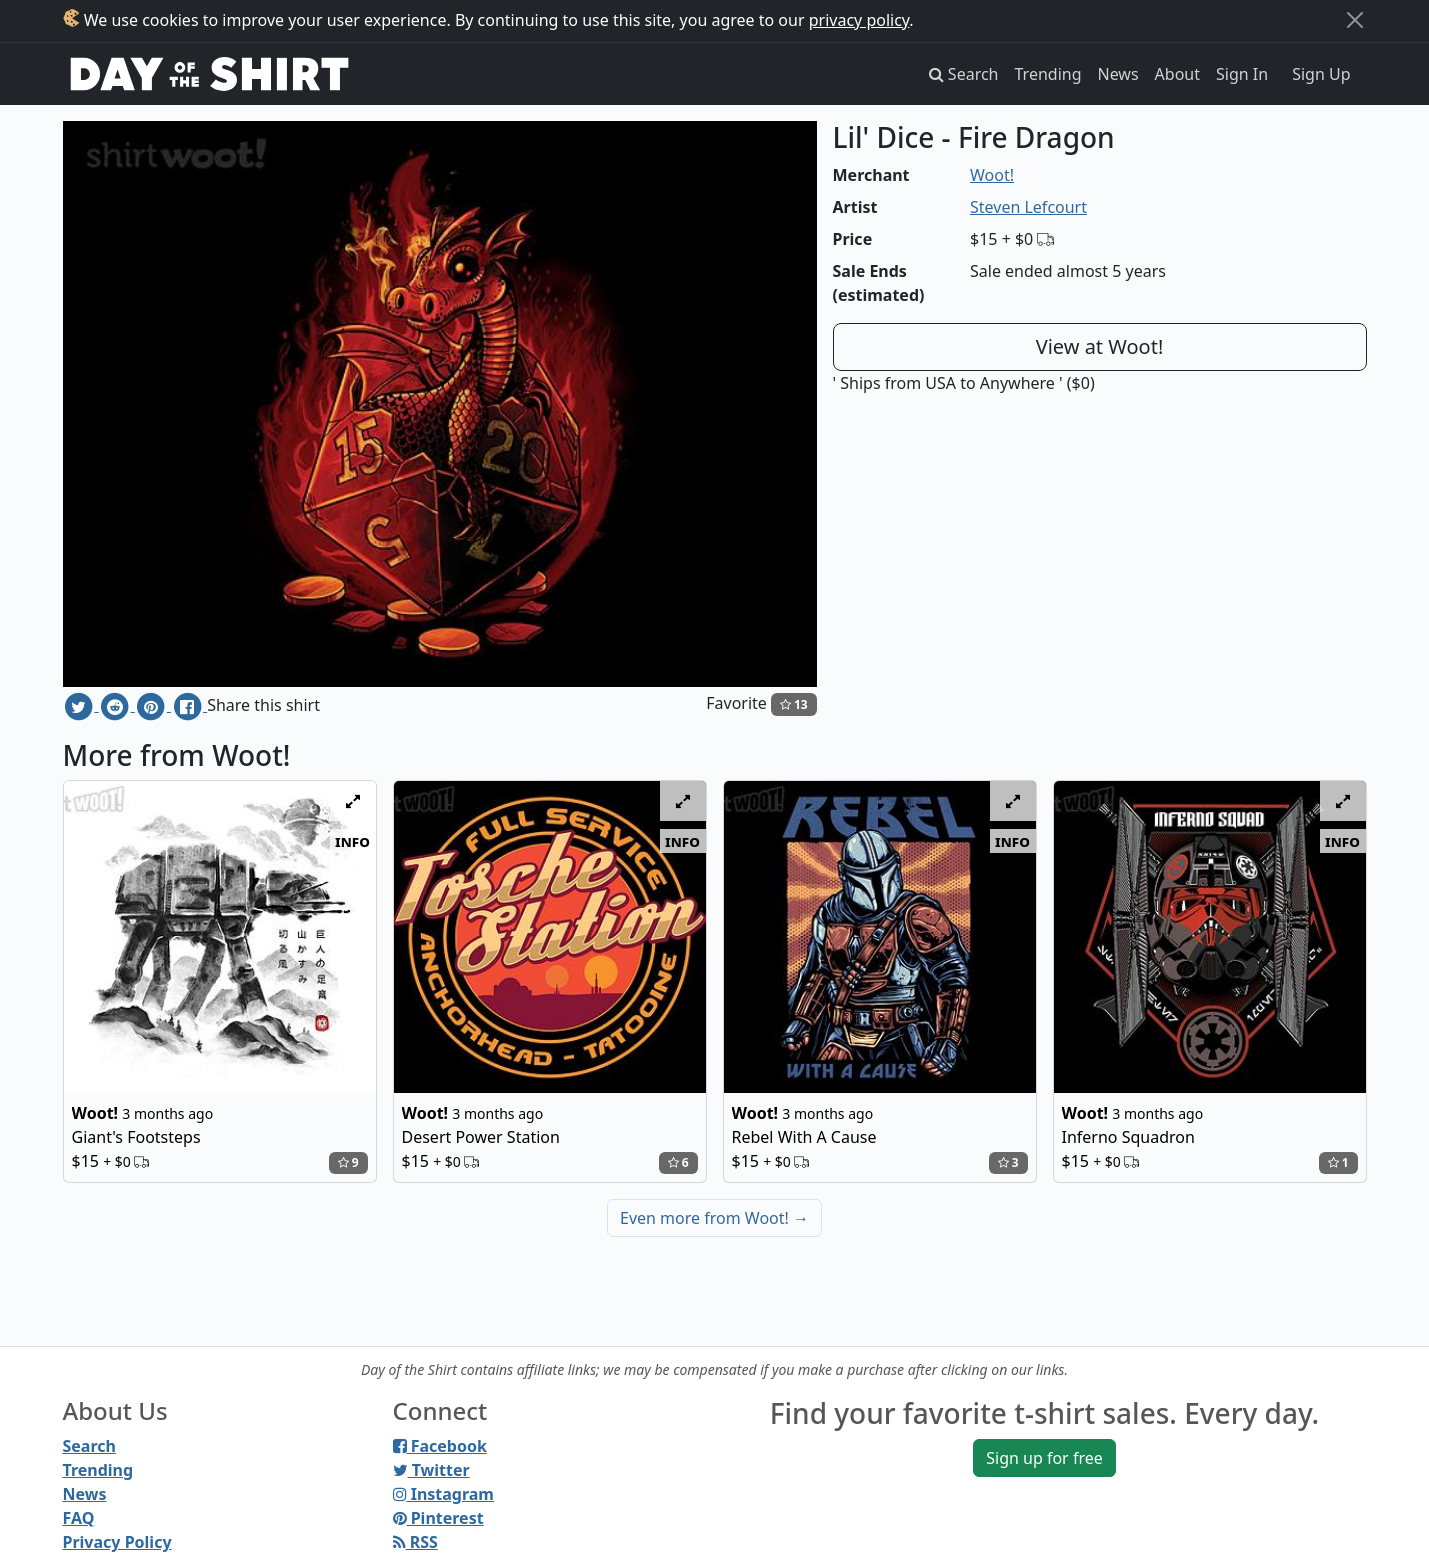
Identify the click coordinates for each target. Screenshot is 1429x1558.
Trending (1048, 74)
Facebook (440, 1446)
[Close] (1355, 20)
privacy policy (859, 20)
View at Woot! (1100, 346)
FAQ (79, 1518)
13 (794, 704)
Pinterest (438, 1518)
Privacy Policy (117, 1542)
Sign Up (1321, 74)
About (1177, 74)
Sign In (1242, 74)
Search (89, 1446)
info (352, 841)
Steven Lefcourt (1028, 207)
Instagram (443, 1494)
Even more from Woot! (714, 1218)
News (1118, 74)
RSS (415, 1542)
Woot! (992, 175)
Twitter (431, 1470)
